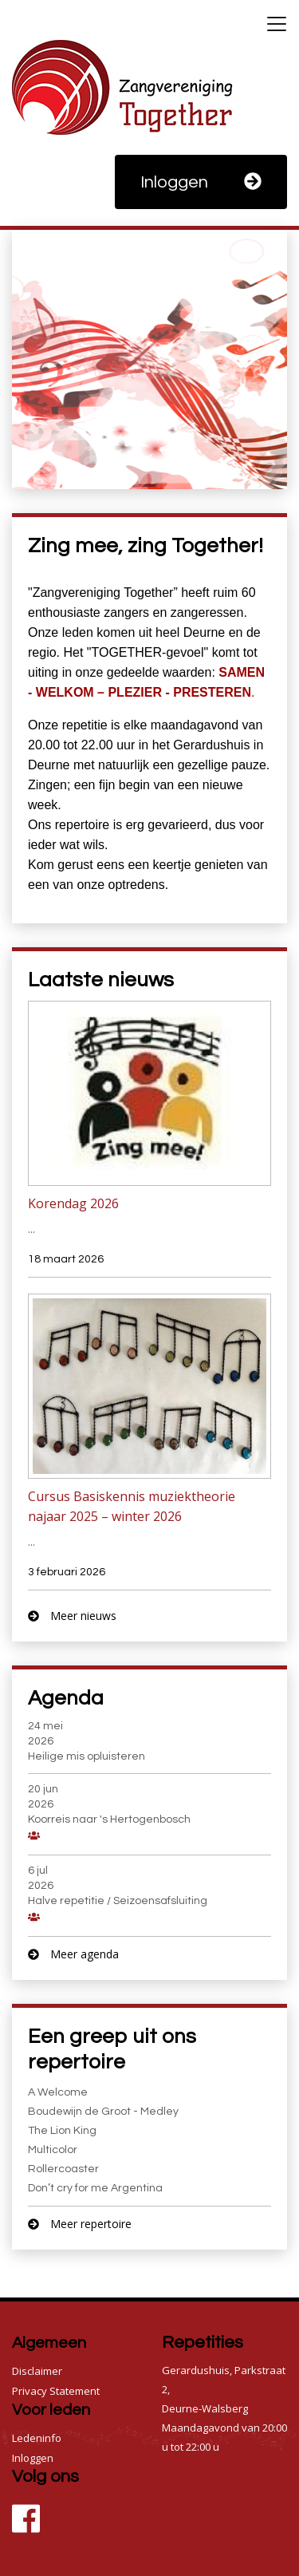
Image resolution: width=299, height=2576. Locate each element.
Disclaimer (37, 2371)
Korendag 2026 (73, 1203)
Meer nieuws (72, 1615)
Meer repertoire (80, 2223)
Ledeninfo (36, 2438)
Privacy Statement (56, 2391)
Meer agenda (73, 1954)
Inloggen (201, 182)
